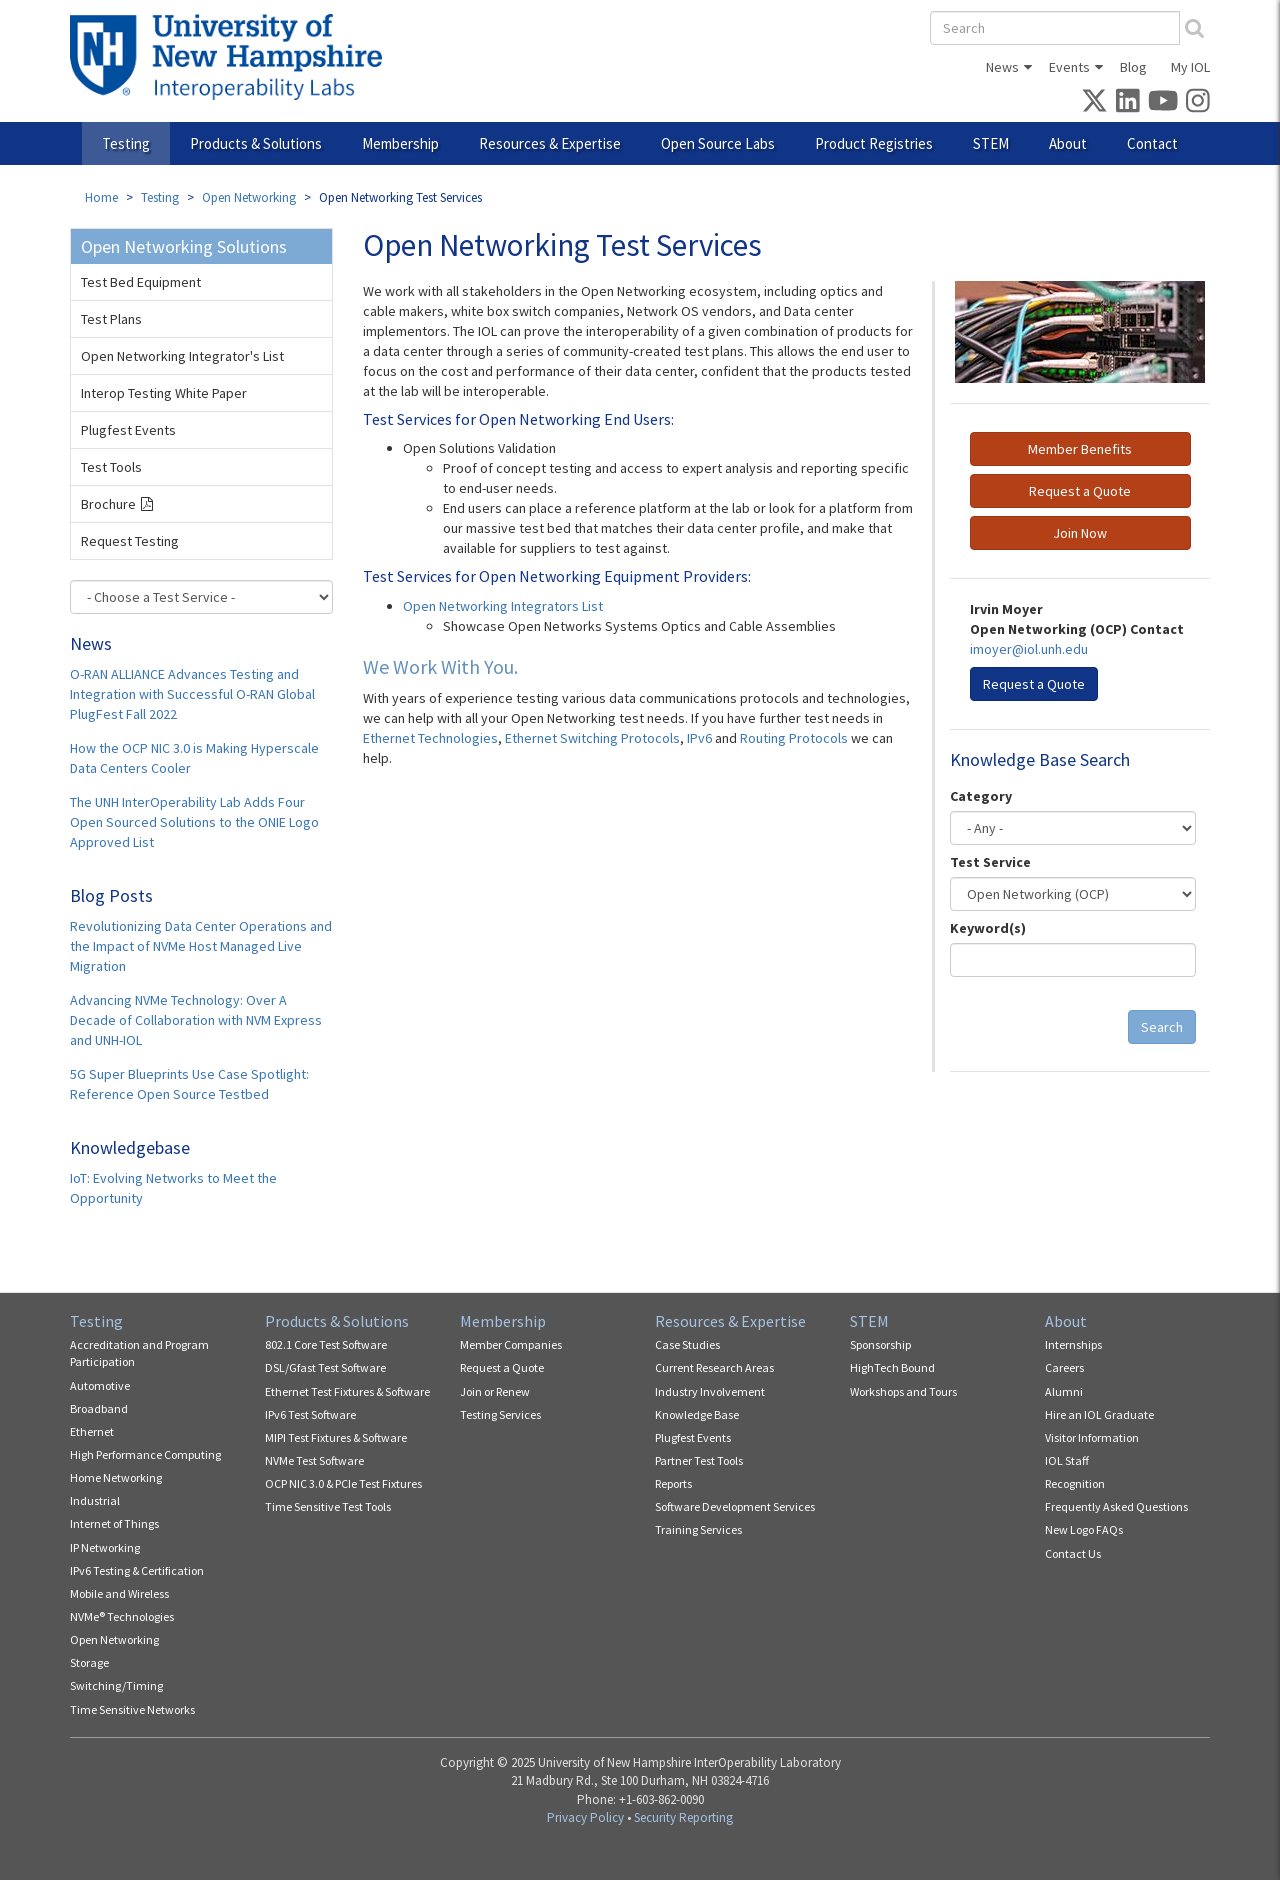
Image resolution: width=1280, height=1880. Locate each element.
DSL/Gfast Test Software (325, 1367)
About (1068, 143)
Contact (1152, 143)
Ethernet (92, 1431)
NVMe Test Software (314, 1460)
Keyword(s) (988, 928)
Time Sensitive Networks (132, 1709)
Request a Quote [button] (1080, 491)
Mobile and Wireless (119, 1593)
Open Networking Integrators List (503, 606)
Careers (1064, 1367)
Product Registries (874, 143)
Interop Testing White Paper (164, 393)
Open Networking (249, 197)
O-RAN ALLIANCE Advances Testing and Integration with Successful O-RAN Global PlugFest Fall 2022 (192, 694)
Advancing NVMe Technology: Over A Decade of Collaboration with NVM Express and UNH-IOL (196, 1020)
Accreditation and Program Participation (139, 1353)
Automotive (100, 1385)
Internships (1073, 1344)
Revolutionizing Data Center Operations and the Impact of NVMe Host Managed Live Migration (201, 946)
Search (1162, 1027)
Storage (89, 1662)
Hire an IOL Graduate (1099, 1414)
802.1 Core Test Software (326, 1344)
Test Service (990, 862)
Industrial (95, 1500)
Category (981, 796)
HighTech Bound (892, 1367)
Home (101, 197)
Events (1069, 67)
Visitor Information (1092, 1437)
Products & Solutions (256, 143)
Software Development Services (735, 1506)
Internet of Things (114, 1523)
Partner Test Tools (699, 1460)
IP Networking (105, 1547)
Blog (1133, 67)
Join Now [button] (1080, 533)
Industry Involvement (710, 1391)
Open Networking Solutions (184, 246)
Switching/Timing (116, 1685)
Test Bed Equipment (141, 282)
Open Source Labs (718, 143)
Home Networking (116, 1477)
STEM (991, 143)
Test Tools (111, 467)
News (1002, 67)
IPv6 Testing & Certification (137, 1570)
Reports (673, 1483)
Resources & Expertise (550, 143)
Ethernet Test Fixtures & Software (347, 1391)
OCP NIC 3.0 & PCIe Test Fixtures (343, 1483)
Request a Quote (502, 1367)
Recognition (1075, 1483)
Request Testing (130, 541)
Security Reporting (683, 1817)
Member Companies (511, 1344)
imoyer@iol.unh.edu (1029, 649)
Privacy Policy (585, 1817)
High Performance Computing (145, 1454)
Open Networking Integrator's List (182, 356)
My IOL (1190, 67)
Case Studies (687, 1344)
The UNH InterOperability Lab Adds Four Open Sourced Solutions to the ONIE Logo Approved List (194, 822)
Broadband (99, 1408)
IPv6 (699, 738)
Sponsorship (880, 1344)
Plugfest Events (128, 430)
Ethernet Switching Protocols (592, 738)
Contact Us (1073, 1553)
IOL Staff (1067, 1460)
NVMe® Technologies (122, 1616)
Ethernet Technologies (430, 738)
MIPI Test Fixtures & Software (336, 1437)
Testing (126, 143)
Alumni (1064, 1391)
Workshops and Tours (903, 1391)
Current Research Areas (714, 1367)
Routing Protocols (795, 738)
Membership (400, 143)
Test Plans (111, 319)
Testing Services (500, 1414)
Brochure (108, 504)
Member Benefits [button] (1080, 449)
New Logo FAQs (1084, 1529)
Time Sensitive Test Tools (328, 1506)
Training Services (698, 1529)
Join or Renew (495, 1391)
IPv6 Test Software (310, 1414)
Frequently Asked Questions (1116, 1506)
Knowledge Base (697, 1414)
